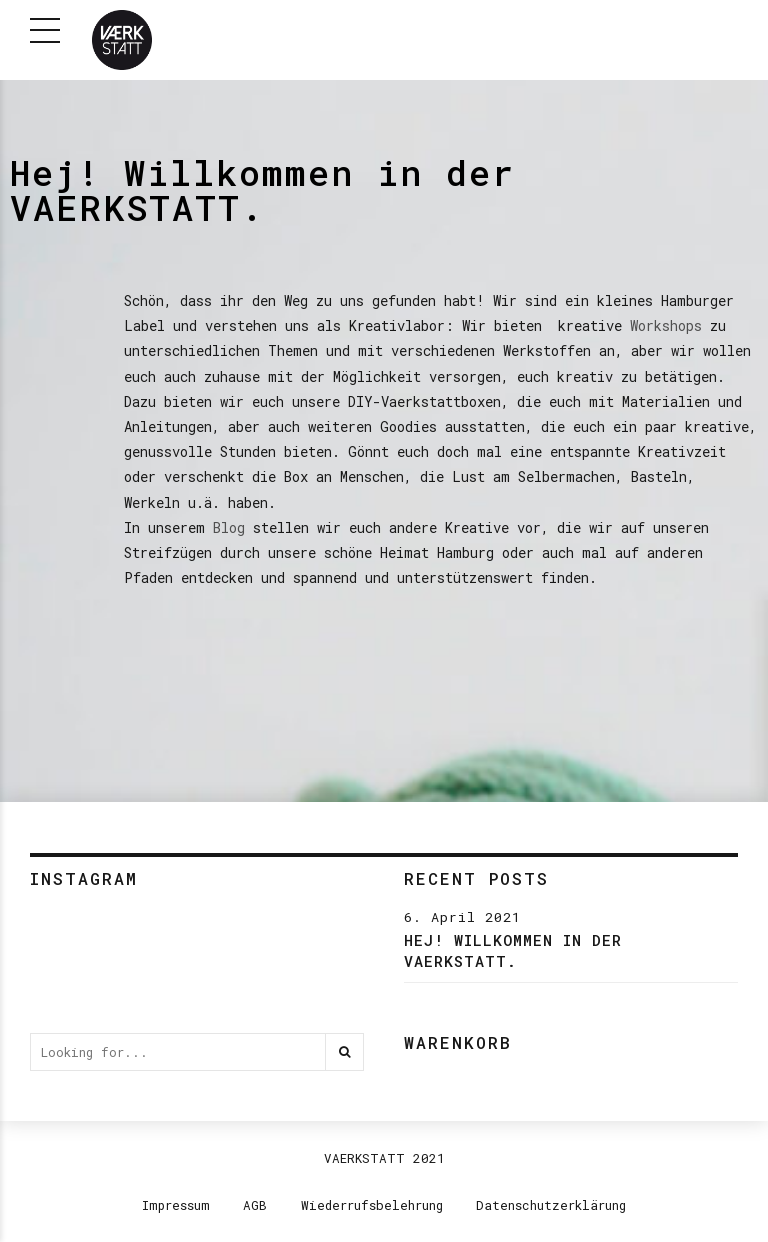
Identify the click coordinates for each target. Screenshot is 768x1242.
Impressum (176, 1205)
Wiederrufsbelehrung (372, 1205)
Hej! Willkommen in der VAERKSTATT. (513, 950)
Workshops (666, 325)
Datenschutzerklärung (551, 1205)
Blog (229, 527)
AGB (255, 1205)
